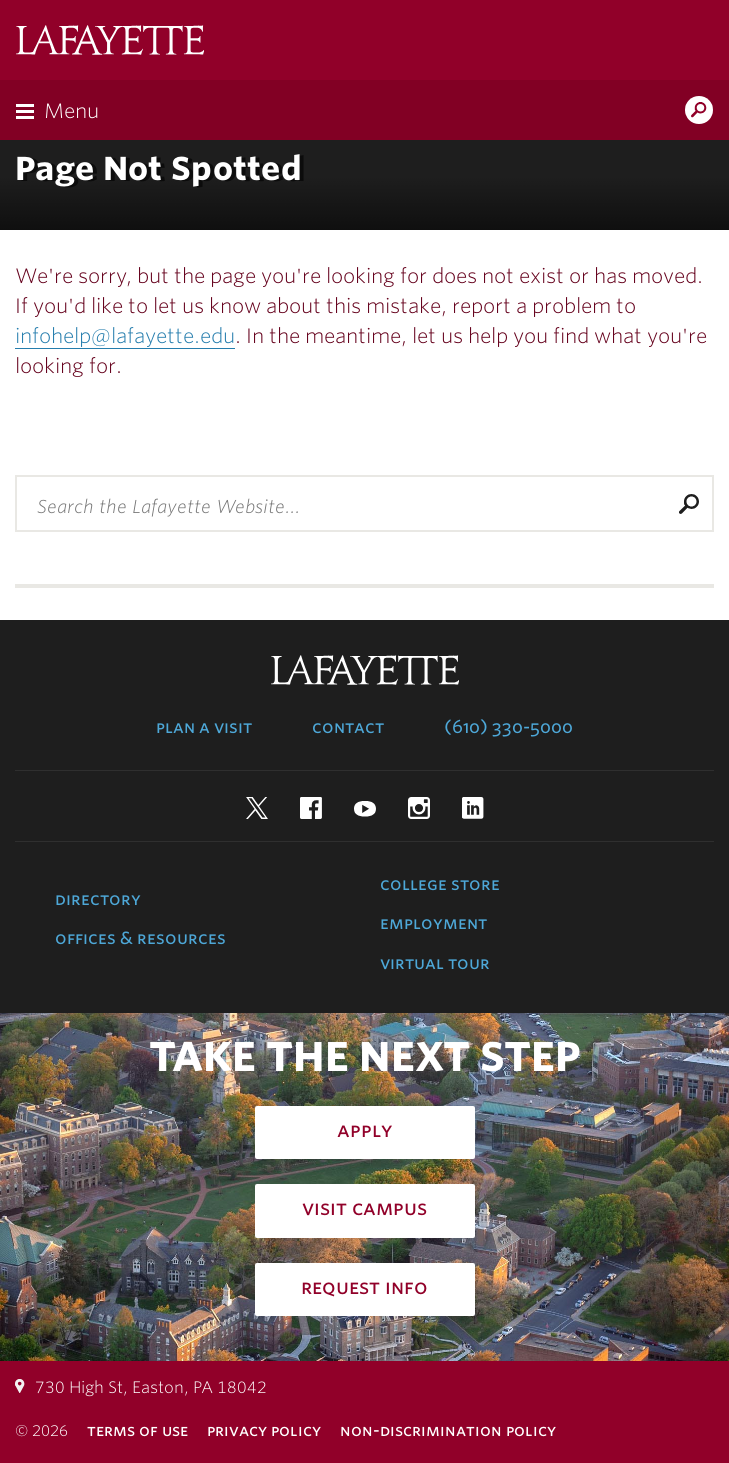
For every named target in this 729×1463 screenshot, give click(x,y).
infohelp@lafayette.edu (125, 336)
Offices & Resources (140, 938)
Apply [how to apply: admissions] (365, 1130)
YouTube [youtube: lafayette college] (365, 808)
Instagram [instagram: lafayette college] (419, 808)
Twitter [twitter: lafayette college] (257, 808)
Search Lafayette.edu (699, 112)
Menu (71, 111)
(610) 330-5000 (508, 727)
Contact (348, 727)
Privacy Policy (264, 1430)
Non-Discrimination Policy (448, 1430)
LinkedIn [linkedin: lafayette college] (473, 808)
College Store (440, 884)
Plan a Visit (204, 727)
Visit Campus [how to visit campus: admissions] (364, 1208)
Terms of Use (137, 1430)
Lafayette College (110, 42)
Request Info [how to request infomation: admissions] (364, 1287)
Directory (98, 899)
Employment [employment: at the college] (433, 923)
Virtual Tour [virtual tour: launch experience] (435, 963)
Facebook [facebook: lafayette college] (311, 808)
